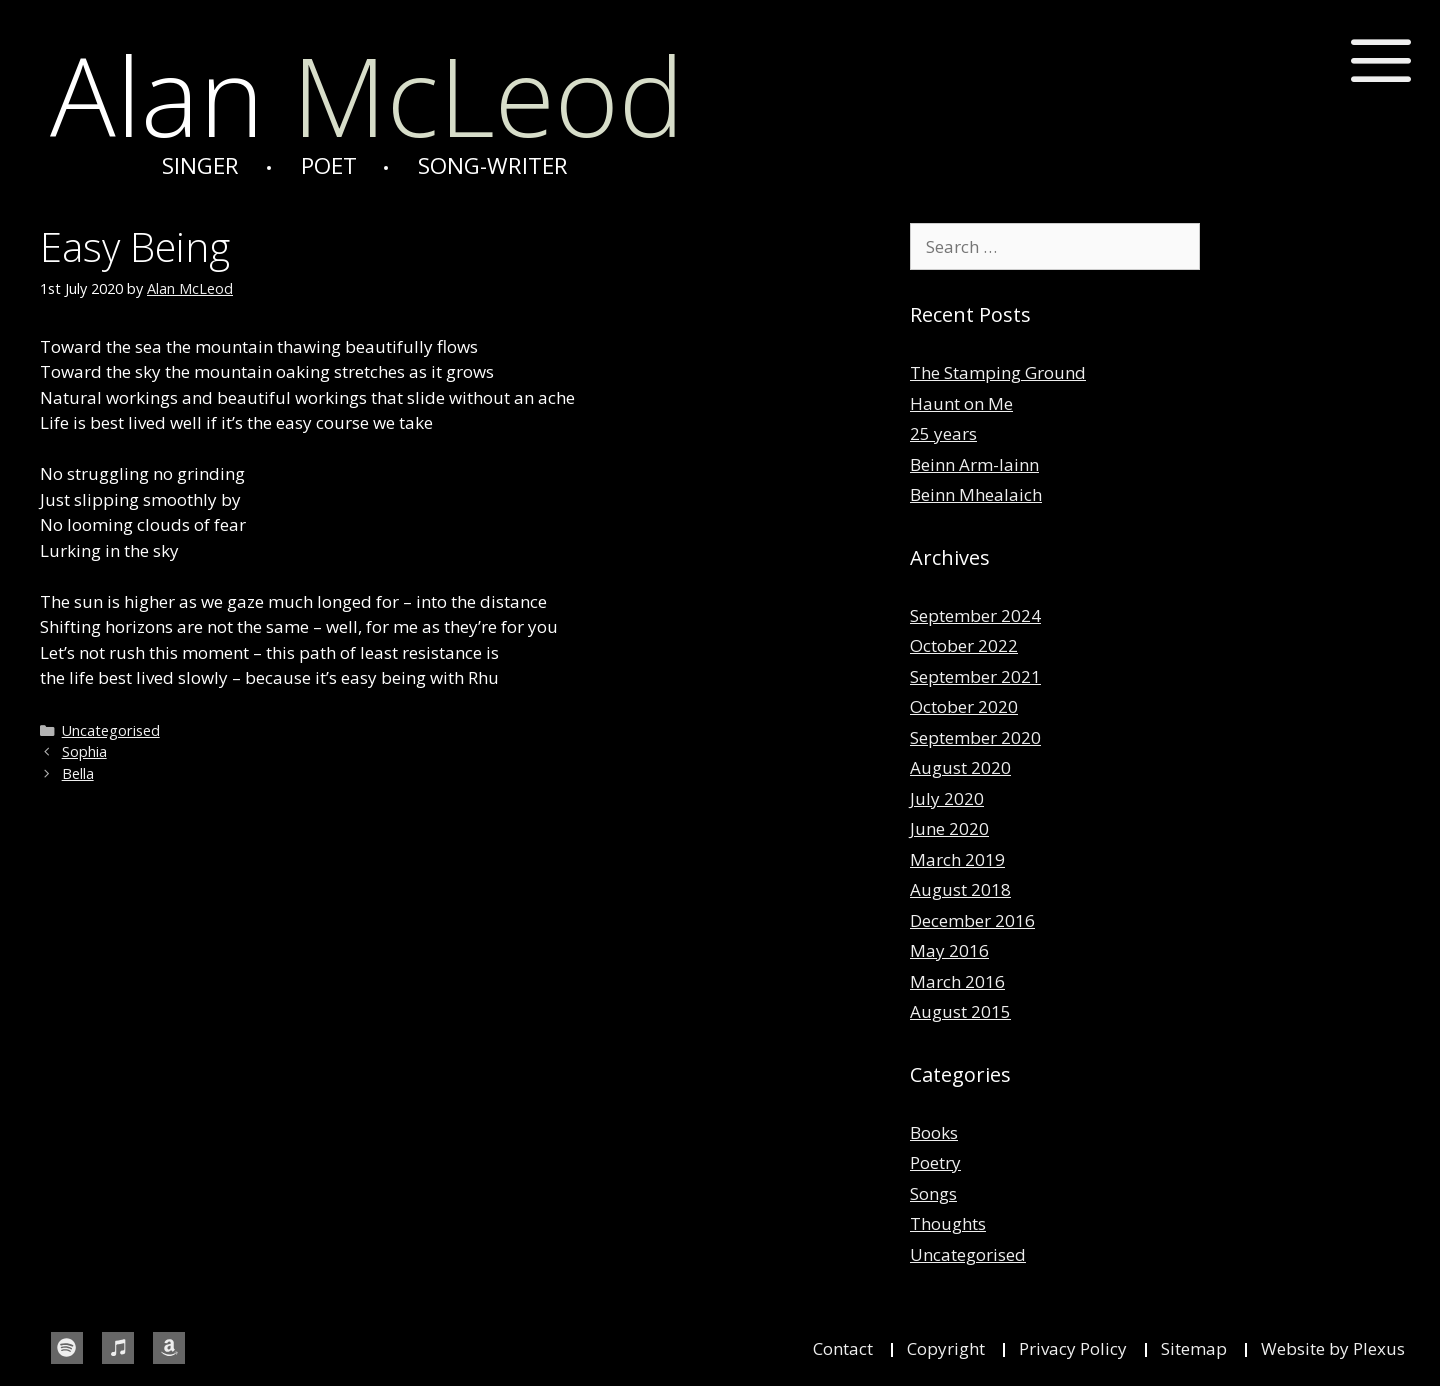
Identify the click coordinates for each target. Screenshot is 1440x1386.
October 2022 (964, 645)
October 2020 (964, 706)
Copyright (946, 1348)
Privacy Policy (1073, 1348)
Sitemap (1194, 1348)
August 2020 (960, 767)
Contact (843, 1348)
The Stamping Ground (998, 372)
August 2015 (960, 1011)
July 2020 (947, 798)
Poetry (935, 1162)
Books (934, 1132)
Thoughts (948, 1223)
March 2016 (957, 981)
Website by (1307, 1348)
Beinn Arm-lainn (974, 464)
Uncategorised (111, 730)
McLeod (367, 94)
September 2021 (975, 676)
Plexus (1379, 1348)
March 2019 (957, 859)
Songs (933, 1193)
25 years (943, 433)
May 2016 (949, 950)
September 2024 (975, 615)
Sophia (84, 751)
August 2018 (960, 889)
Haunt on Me (961, 403)
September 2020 (975, 737)
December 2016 (972, 920)
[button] (1381, 61)
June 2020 (949, 828)
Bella (78, 773)
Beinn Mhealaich (976, 494)
